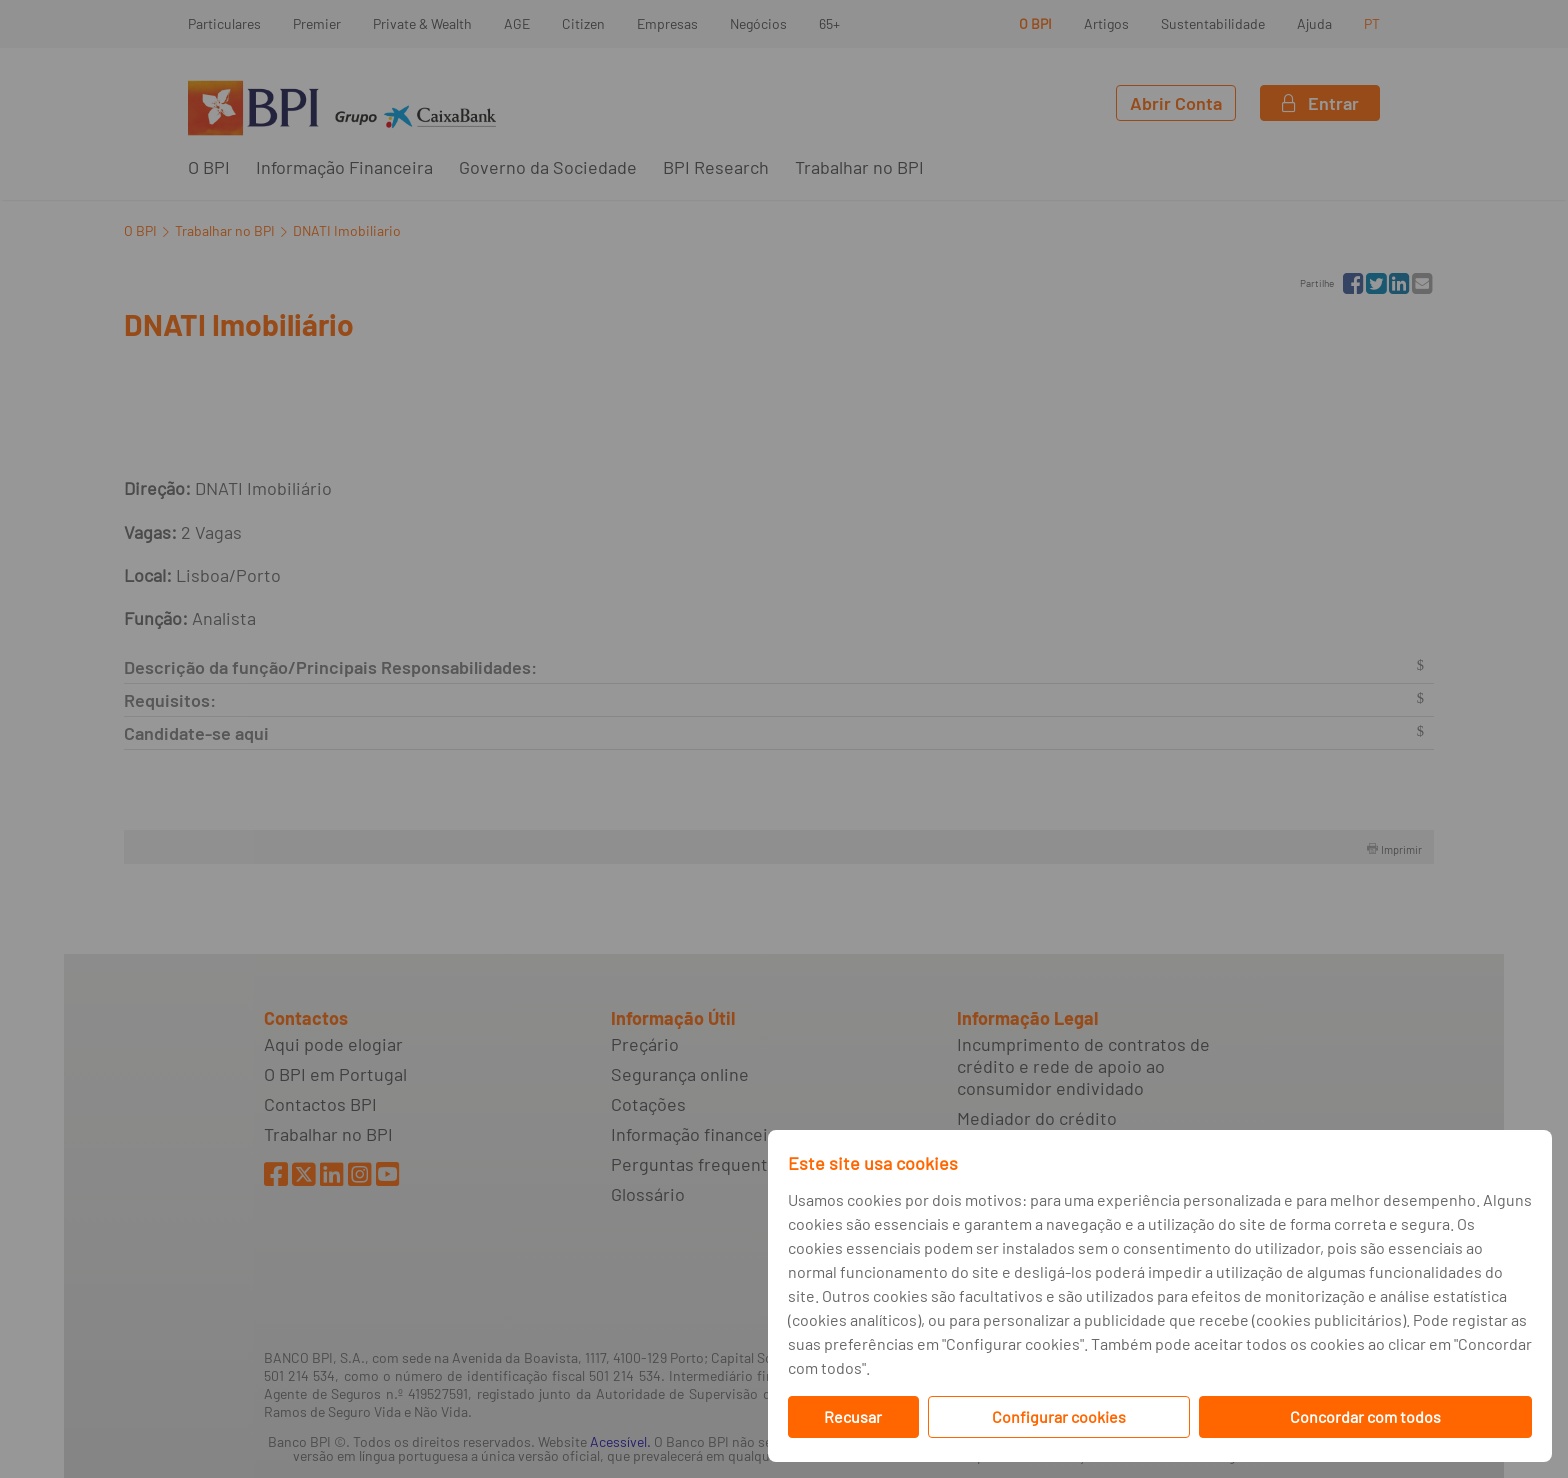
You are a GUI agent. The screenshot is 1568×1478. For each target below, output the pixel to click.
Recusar (853, 1416)
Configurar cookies (1059, 1416)
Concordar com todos (1365, 1416)
